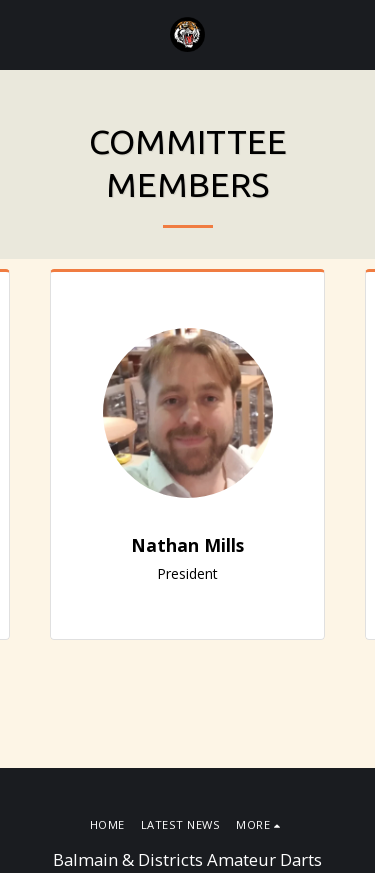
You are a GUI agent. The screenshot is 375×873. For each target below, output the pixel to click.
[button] (22, 33)
